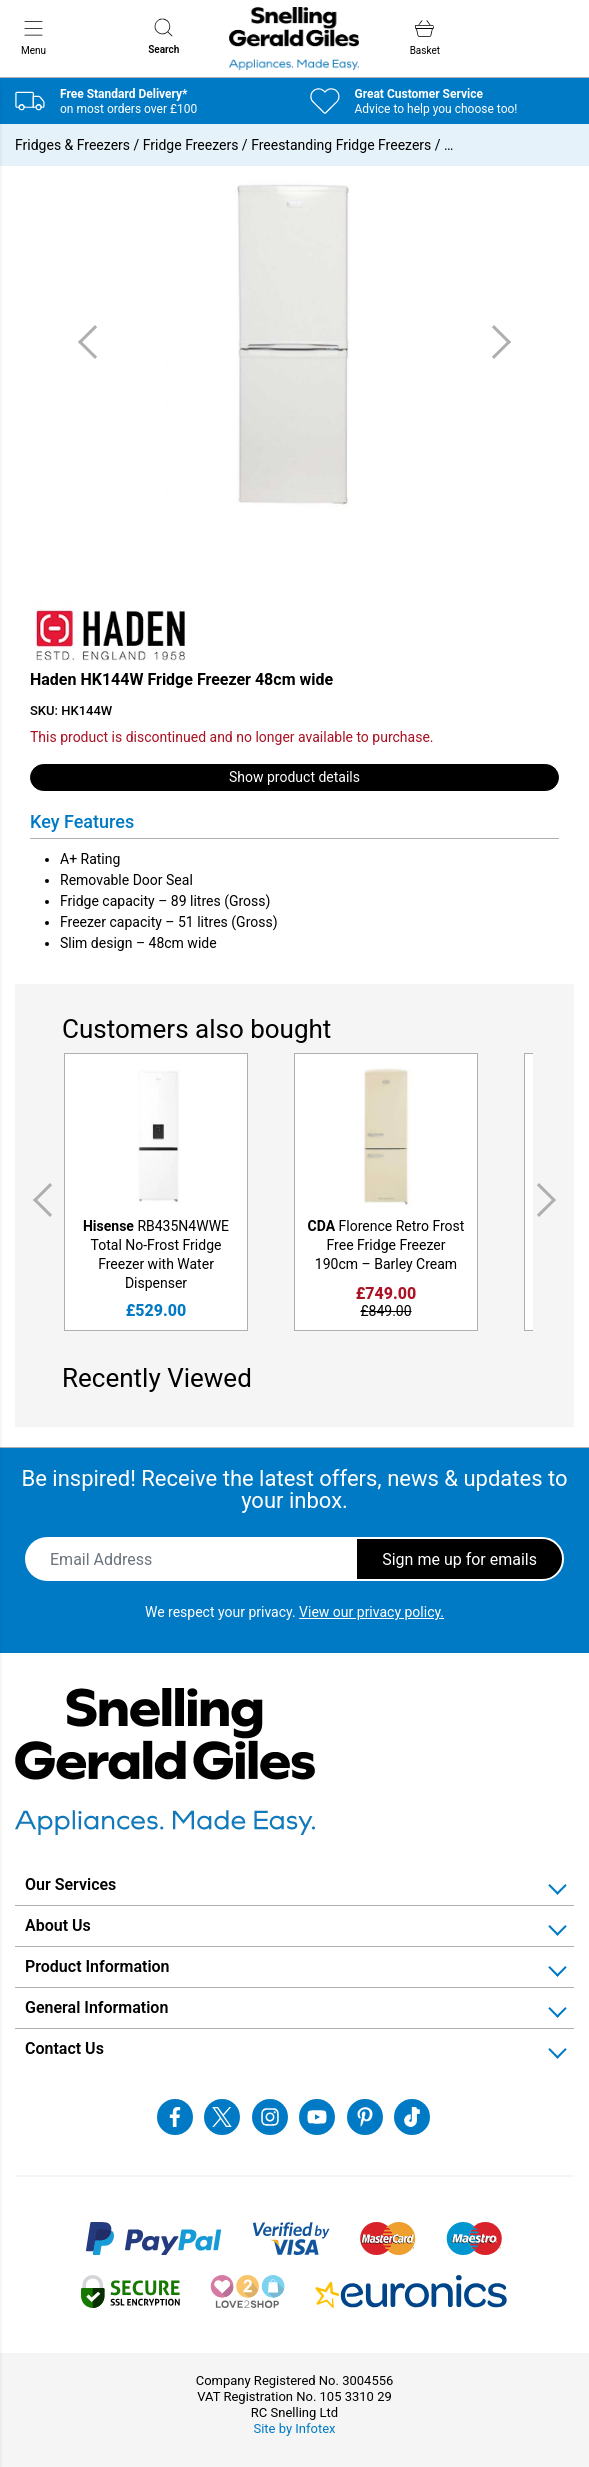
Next (550, 1200)
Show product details (294, 777)
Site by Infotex (294, 2428)
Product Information (97, 1966)
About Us (58, 1925)
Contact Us (64, 2048)
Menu (33, 37)
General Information (96, 2007)
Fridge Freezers (191, 145)
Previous (39, 1200)
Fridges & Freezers (72, 145)
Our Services (70, 1884)
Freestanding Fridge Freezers (341, 145)
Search (163, 36)
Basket (425, 37)
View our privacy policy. (371, 1612)
